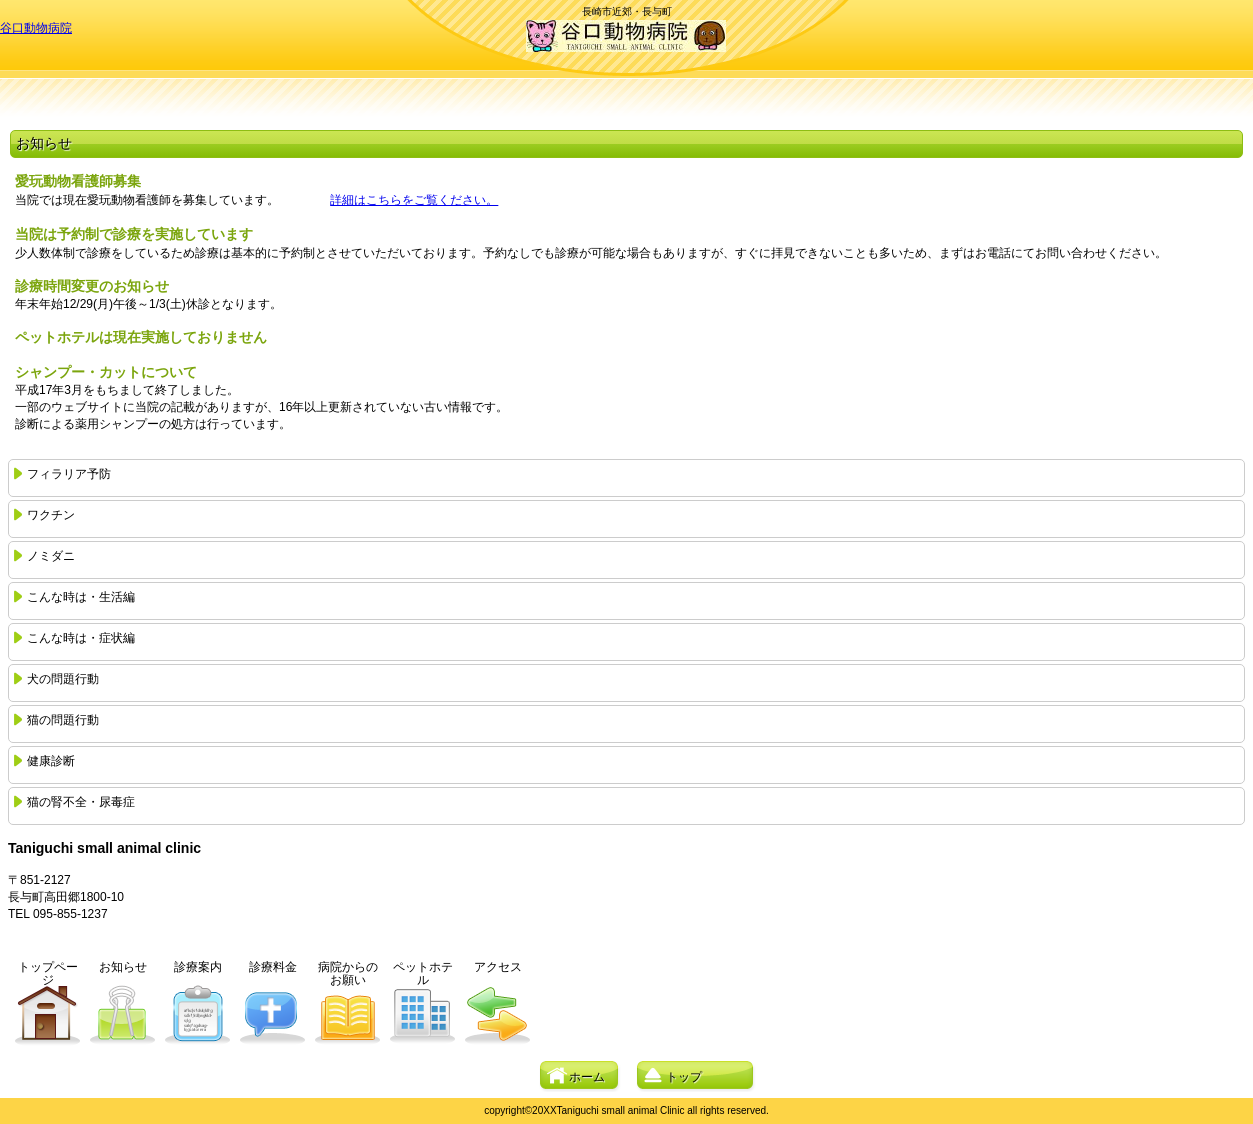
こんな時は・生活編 (81, 597)
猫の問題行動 (63, 720)
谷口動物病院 (36, 28)
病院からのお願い (348, 973)
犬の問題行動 (63, 679)
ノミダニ (51, 556)
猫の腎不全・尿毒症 (81, 802)
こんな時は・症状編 (81, 638)
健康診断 (51, 761)
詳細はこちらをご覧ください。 (414, 200)
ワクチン (51, 515)
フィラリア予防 (69, 474)
